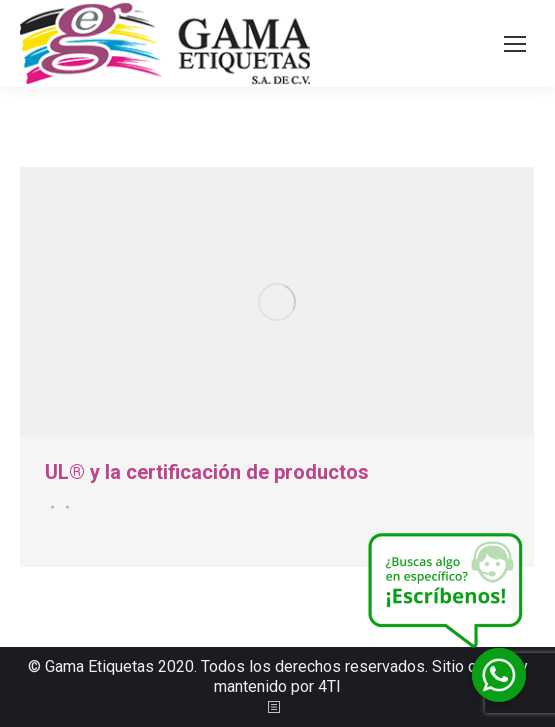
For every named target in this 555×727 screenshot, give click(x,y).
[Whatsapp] (499, 675)
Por (64, 507)
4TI (329, 686)
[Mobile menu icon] (515, 44)
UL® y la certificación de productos (207, 472)
